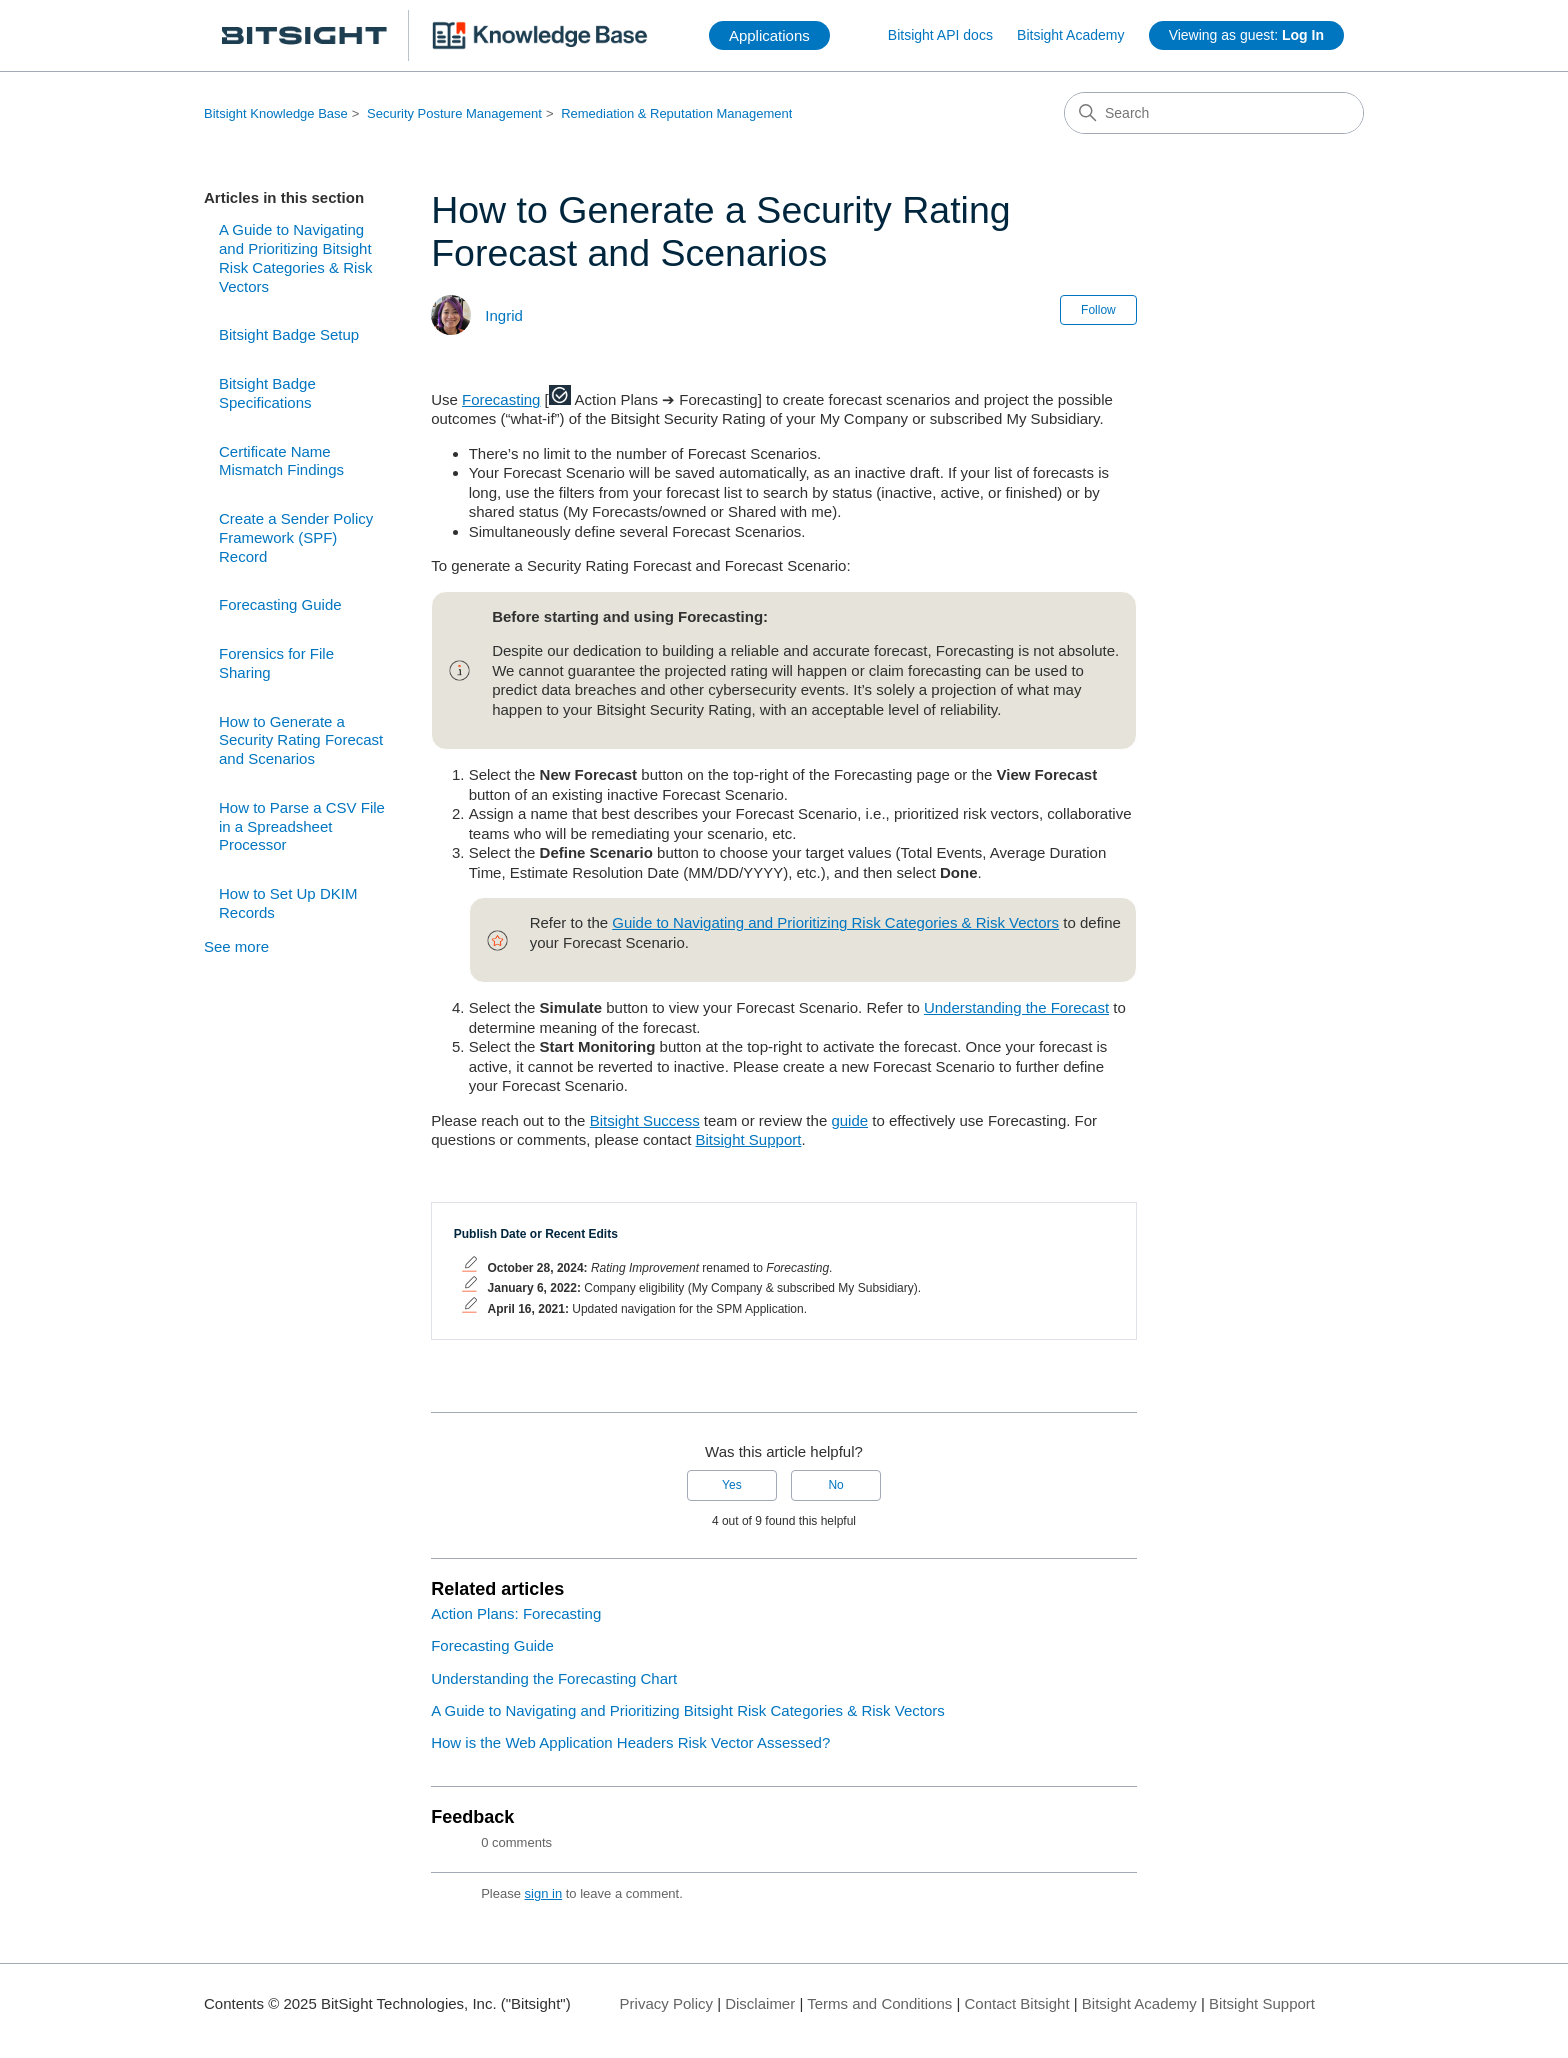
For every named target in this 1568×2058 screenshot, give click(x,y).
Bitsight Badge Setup (289, 334)
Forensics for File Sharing (276, 663)
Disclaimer (760, 2003)
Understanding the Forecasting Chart (554, 1678)
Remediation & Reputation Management (676, 113)
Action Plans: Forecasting (516, 1613)
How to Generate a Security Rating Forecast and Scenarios (301, 740)
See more (236, 946)
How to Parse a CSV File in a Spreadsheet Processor (302, 826)
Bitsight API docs (940, 35)
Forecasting (501, 399)
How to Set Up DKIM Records (288, 903)
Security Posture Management (454, 113)
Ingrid (504, 315)
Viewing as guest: (1246, 35)
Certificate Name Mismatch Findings (281, 461)
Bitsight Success (645, 1120)
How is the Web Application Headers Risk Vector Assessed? (630, 1742)
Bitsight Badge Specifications (267, 393)
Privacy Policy (666, 2003)
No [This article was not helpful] (835, 1485)
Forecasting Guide (280, 604)
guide (849, 1120)
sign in (544, 1893)
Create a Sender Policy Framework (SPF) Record (296, 537)
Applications (769, 35)
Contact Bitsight (1017, 2003)
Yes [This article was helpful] (732, 1485)
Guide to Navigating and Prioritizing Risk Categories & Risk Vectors (835, 922)
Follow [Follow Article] (1098, 310)
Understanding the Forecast (1016, 1007)
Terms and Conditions (879, 2003)
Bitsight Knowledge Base (276, 113)
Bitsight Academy (1070, 35)
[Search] (1214, 113)
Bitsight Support (749, 1139)
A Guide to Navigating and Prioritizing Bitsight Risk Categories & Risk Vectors (295, 257)
